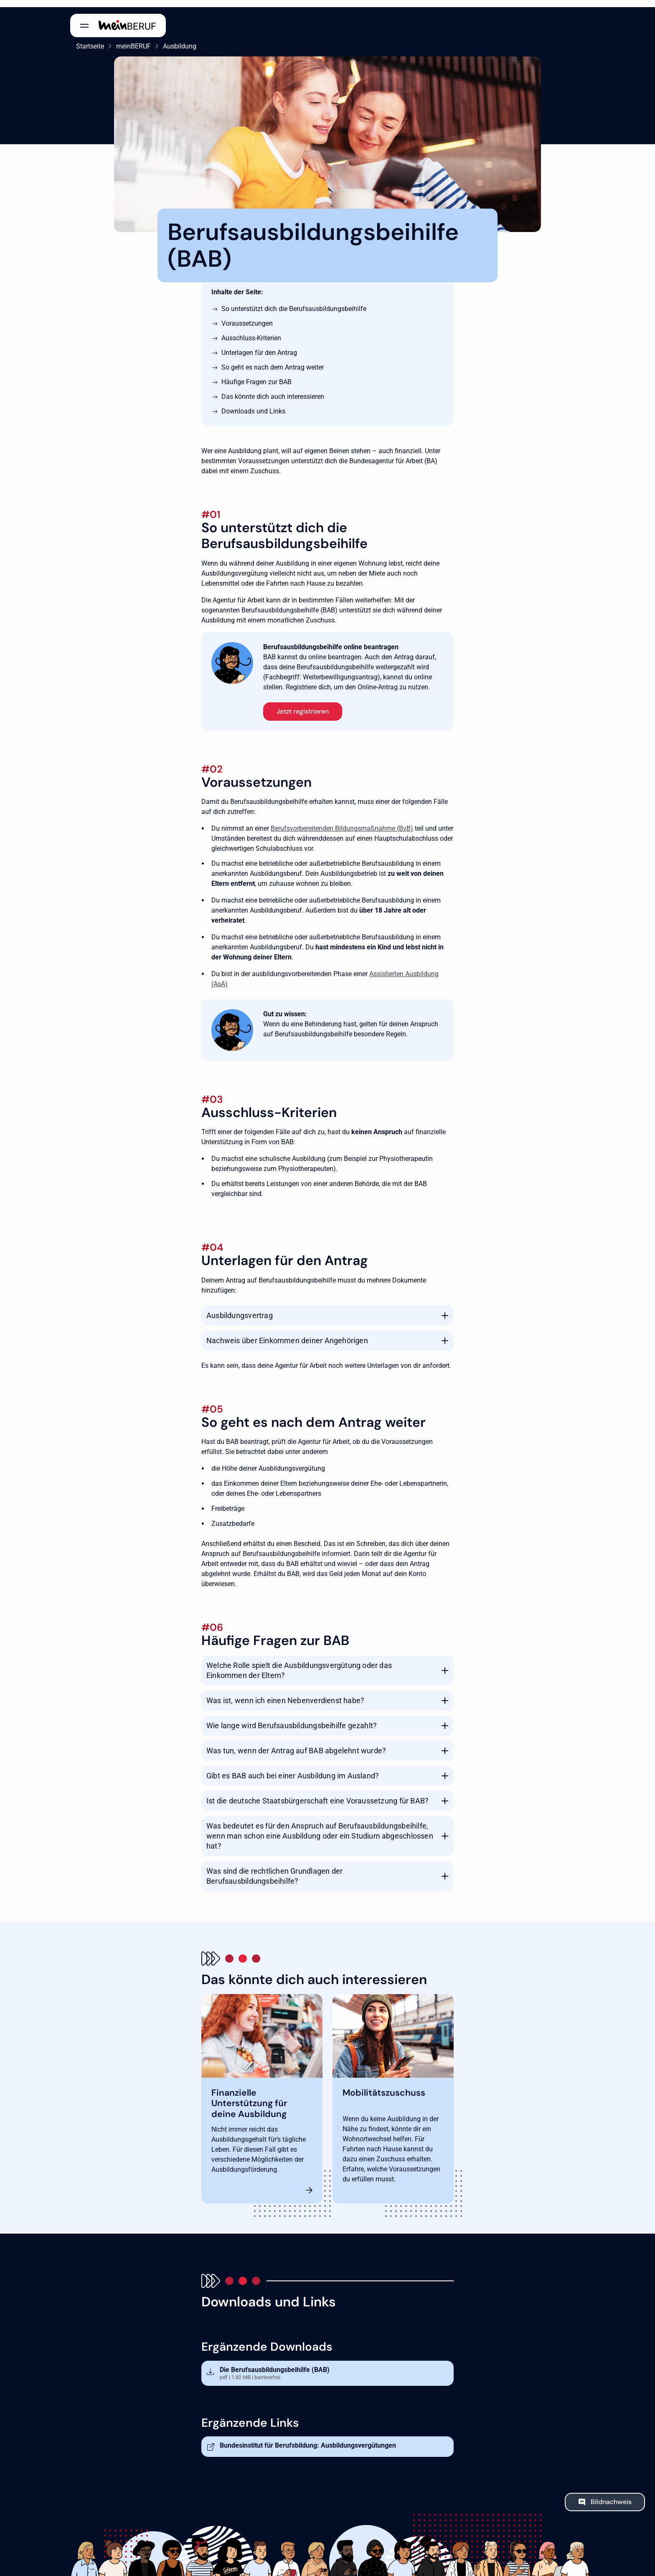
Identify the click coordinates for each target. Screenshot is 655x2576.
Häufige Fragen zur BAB (256, 375)
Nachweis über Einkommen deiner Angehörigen (287, 1333)
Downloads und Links (253, 404)
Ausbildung (173, 39)
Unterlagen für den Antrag (259, 345)
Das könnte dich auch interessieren (272, 389)
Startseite (84, 39)
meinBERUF (127, 39)
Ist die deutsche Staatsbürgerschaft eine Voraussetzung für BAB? (317, 1793)
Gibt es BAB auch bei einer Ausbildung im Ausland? (292, 1768)
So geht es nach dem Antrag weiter (272, 360)
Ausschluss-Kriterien (251, 331)
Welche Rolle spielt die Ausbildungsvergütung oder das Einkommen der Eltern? (299, 1663)
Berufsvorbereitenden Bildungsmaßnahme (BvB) (342, 821)
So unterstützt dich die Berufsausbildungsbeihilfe (293, 302)
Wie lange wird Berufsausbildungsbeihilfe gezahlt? (291, 1718)
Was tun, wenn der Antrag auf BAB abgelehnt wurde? (296, 1743)
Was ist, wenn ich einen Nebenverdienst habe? (285, 1693)
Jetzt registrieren (303, 704)
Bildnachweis (611, 2494)
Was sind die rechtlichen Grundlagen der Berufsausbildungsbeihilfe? (274, 1868)
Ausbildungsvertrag (239, 1308)
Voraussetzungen (247, 316)
